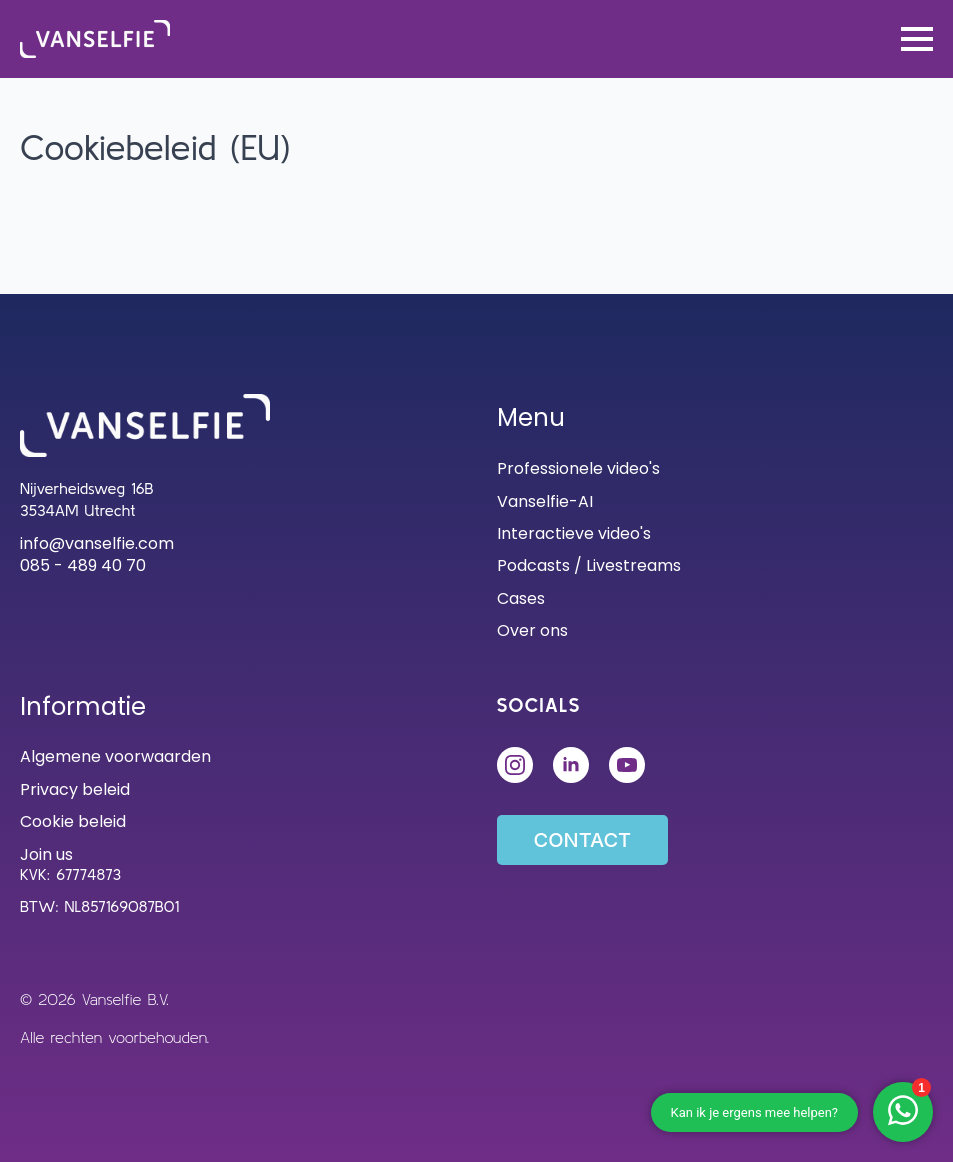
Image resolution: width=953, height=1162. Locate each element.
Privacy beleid (75, 790)
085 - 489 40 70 (83, 566)
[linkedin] (571, 765)
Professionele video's (578, 469)
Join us (46, 855)
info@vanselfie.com (97, 544)
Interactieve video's (574, 534)
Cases (521, 599)
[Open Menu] (917, 39)
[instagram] (515, 765)
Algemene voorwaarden (115, 757)
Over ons (532, 631)
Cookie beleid (73, 822)
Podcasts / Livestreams (589, 566)
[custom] (627, 765)
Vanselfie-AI (545, 502)
